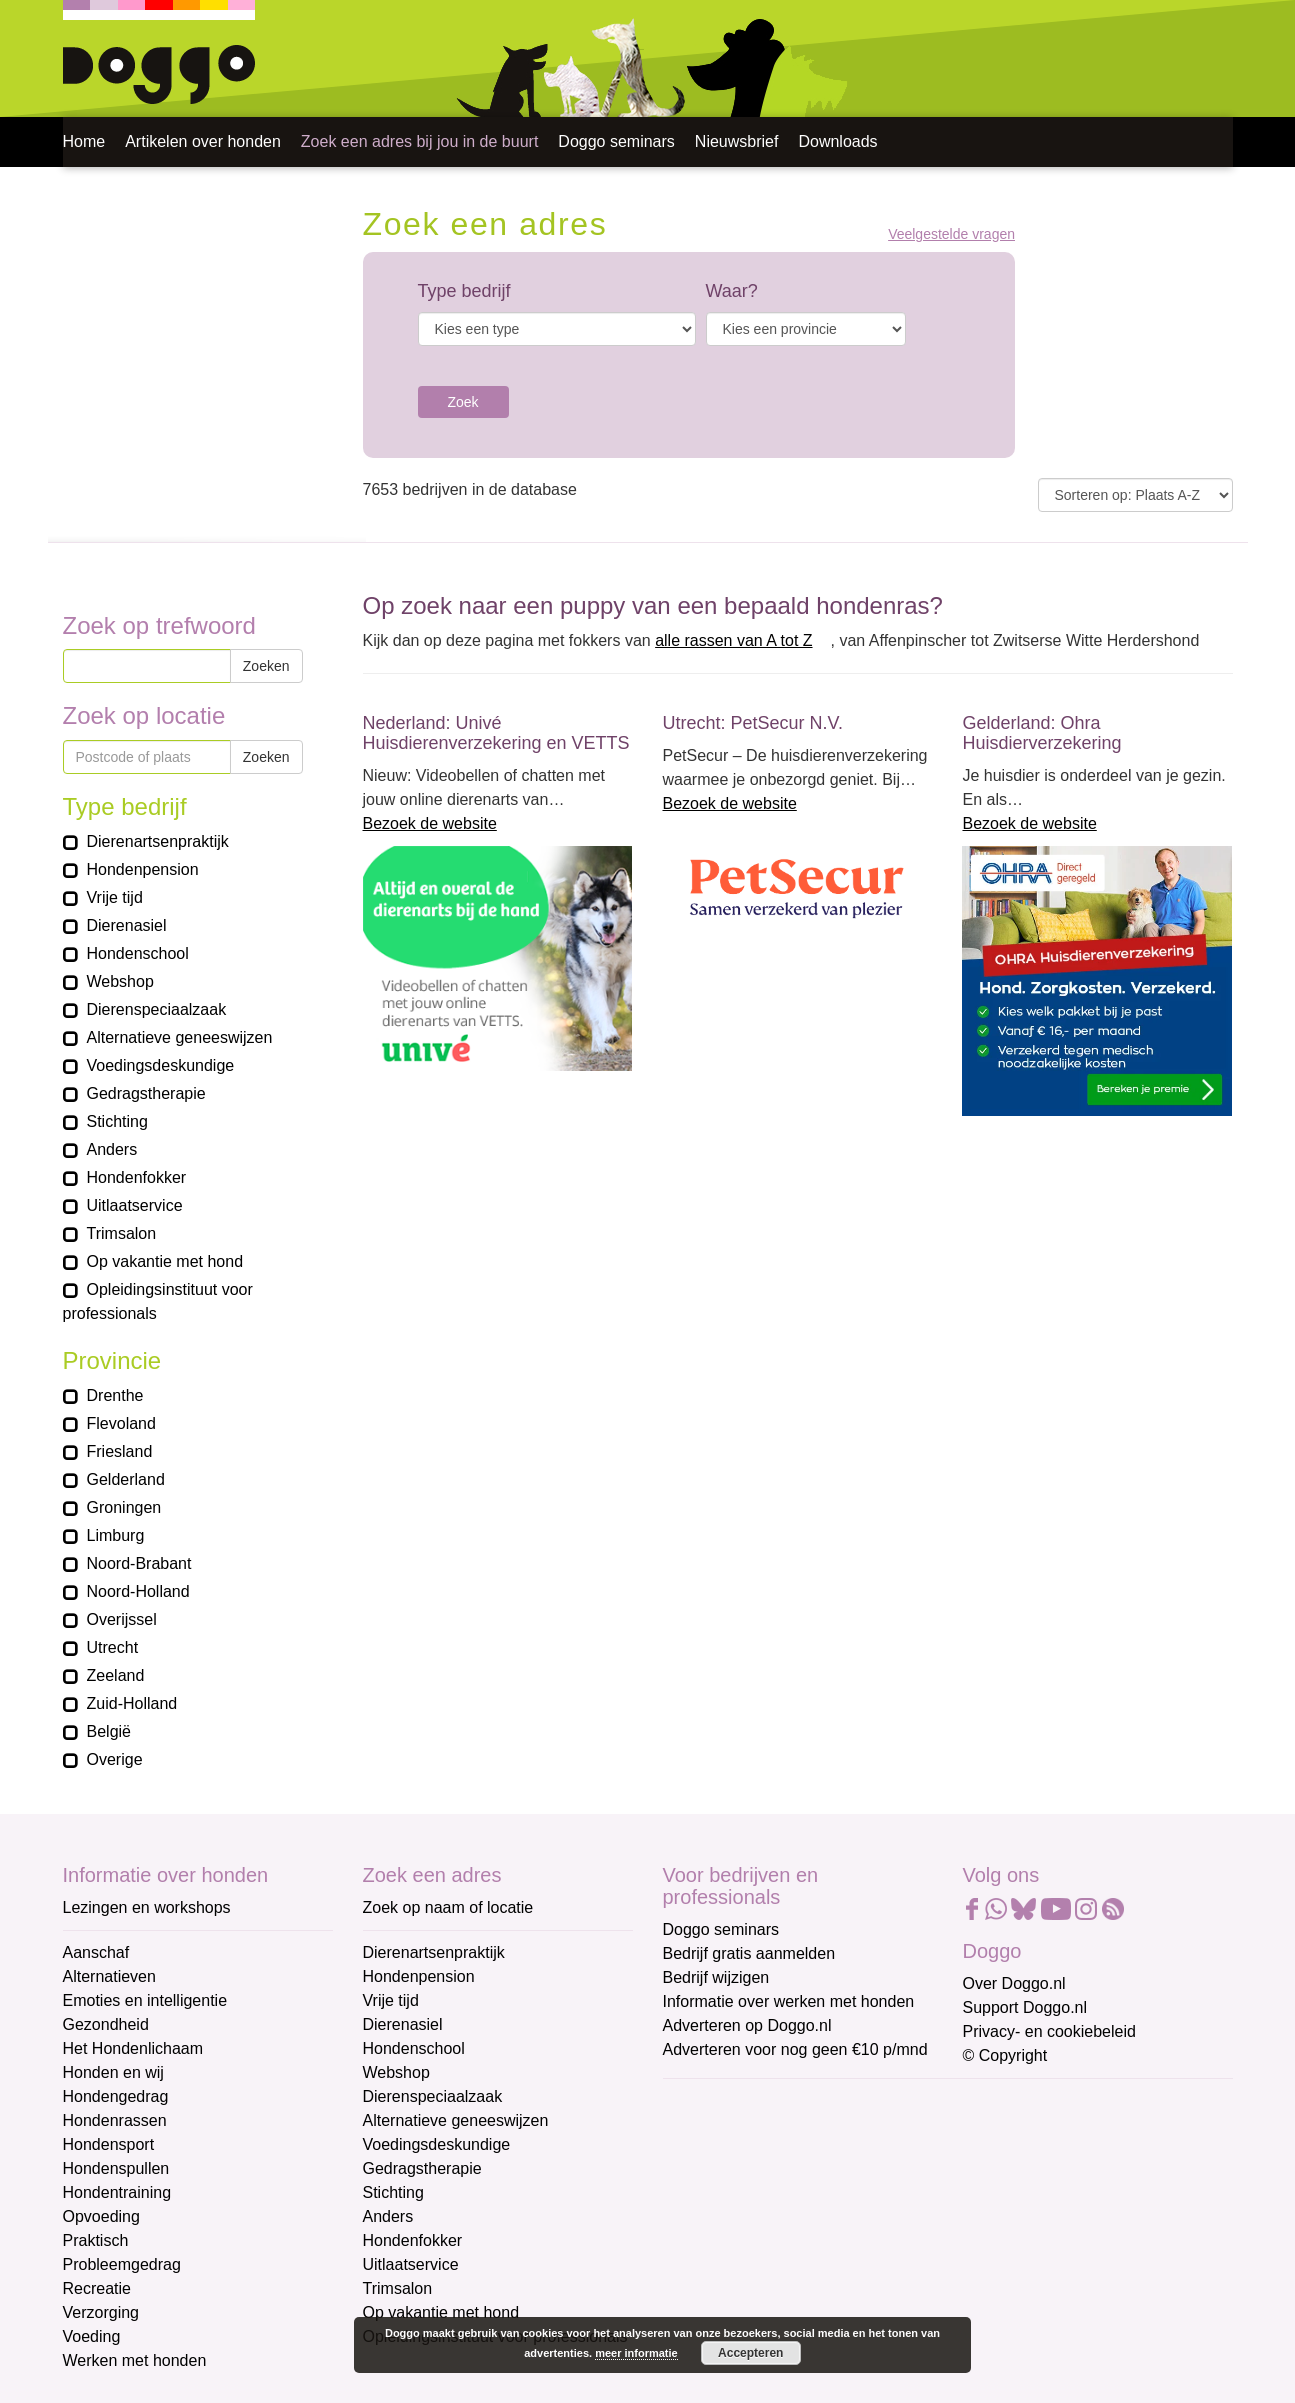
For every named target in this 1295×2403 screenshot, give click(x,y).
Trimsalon (398, 2288)
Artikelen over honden (203, 141)
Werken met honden (135, 2360)
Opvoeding (101, 2216)
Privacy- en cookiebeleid (1049, 2031)
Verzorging (101, 2312)
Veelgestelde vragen (951, 234)
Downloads (837, 141)
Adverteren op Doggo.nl (747, 2025)
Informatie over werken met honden (789, 2001)
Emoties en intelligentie (145, 2000)
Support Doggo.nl (1025, 2007)
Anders (388, 2216)
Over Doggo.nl (1014, 1983)
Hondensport (109, 2144)
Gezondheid (106, 2024)
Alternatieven (109, 1976)
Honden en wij (113, 2072)
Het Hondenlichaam (133, 2048)
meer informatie (636, 2353)
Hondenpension (419, 1976)
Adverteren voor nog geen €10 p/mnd (795, 2049)
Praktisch (96, 2240)
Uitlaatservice (411, 2264)
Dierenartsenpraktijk (434, 1952)
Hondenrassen (115, 2120)
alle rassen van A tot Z (733, 640)
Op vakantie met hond (441, 2312)
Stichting (393, 2192)
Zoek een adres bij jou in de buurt (419, 141)
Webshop (396, 2072)
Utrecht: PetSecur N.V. (752, 723)
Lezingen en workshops (147, 1907)
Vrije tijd (391, 2000)
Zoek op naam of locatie (448, 1907)
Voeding (92, 2336)
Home (84, 141)
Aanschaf (96, 1952)
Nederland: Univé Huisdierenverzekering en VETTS (496, 733)
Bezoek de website (430, 823)
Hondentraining (117, 2192)
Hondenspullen (116, 2168)
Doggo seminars (616, 141)
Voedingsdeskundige (437, 2144)
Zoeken (266, 666)
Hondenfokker (413, 2240)
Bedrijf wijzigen (716, 1977)
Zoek (463, 402)
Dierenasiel (403, 2024)
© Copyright (1005, 2055)
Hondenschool (414, 2048)
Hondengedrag (116, 2096)
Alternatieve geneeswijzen (456, 2120)
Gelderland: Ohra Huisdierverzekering (1041, 733)
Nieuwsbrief (737, 141)
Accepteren (750, 2353)
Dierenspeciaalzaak (433, 2096)
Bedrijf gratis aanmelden (749, 1953)
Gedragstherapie (422, 2168)
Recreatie (97, 2288)
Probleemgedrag (122, 2264)
